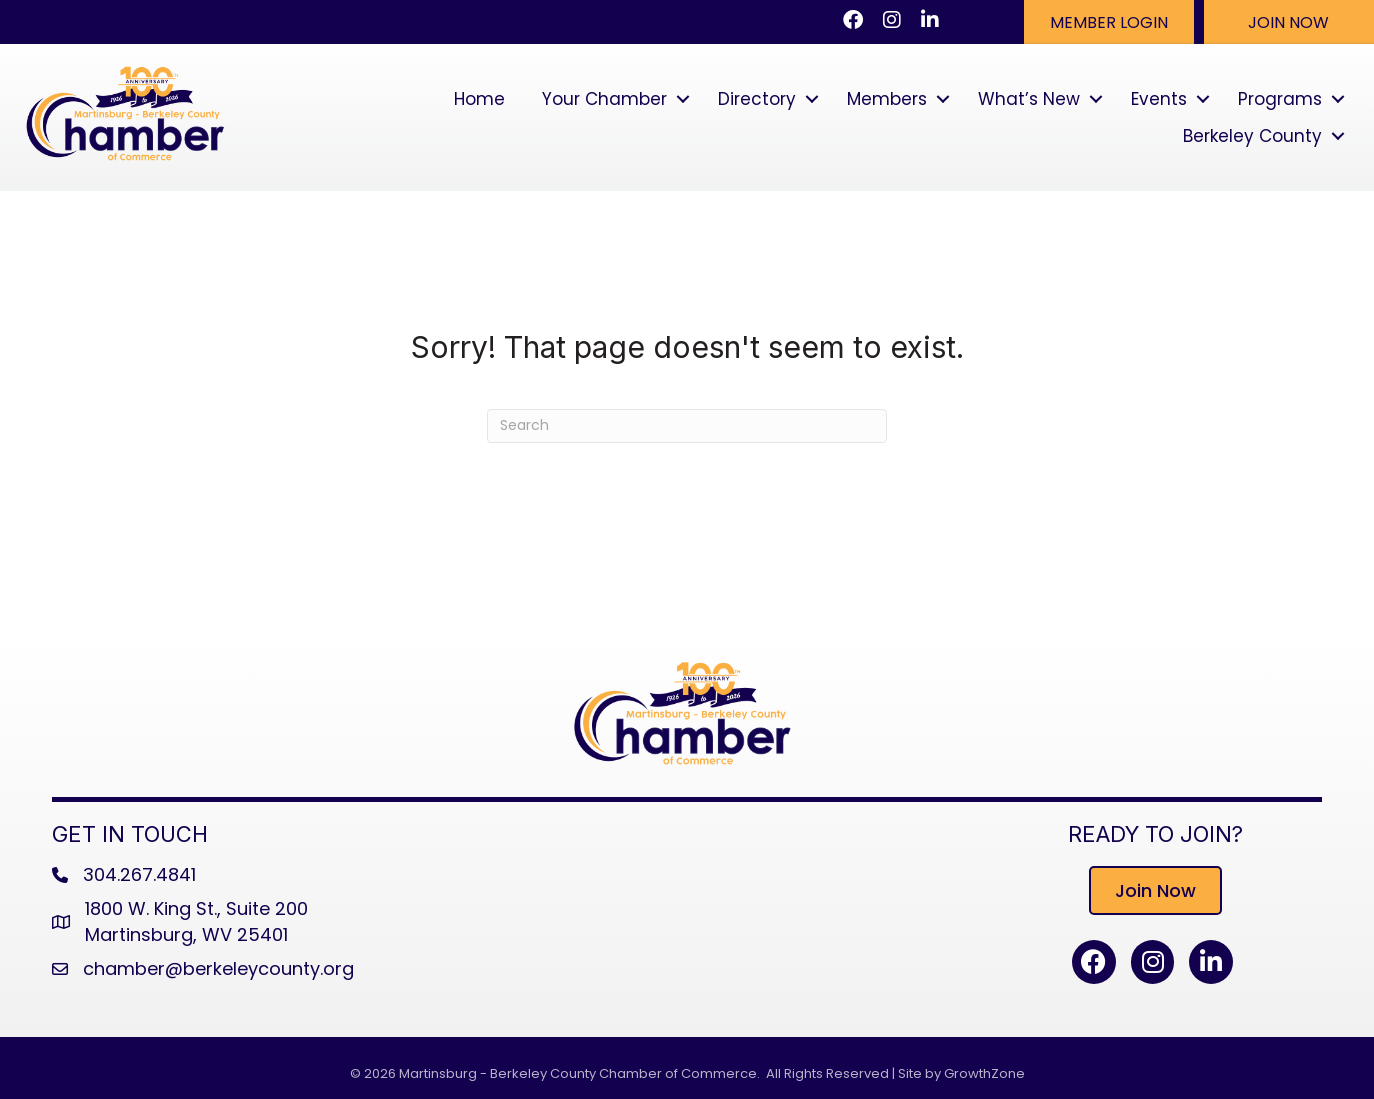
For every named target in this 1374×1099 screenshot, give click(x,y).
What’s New (1029, 99)
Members (887, 99)
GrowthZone (984, 1073)
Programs (1280, 99)
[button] (1109, 22)
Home (479, 99)
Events (1159, 99)
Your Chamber (604, 99)
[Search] (687, 426)
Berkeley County (1252, 136)
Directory (757, 99)
